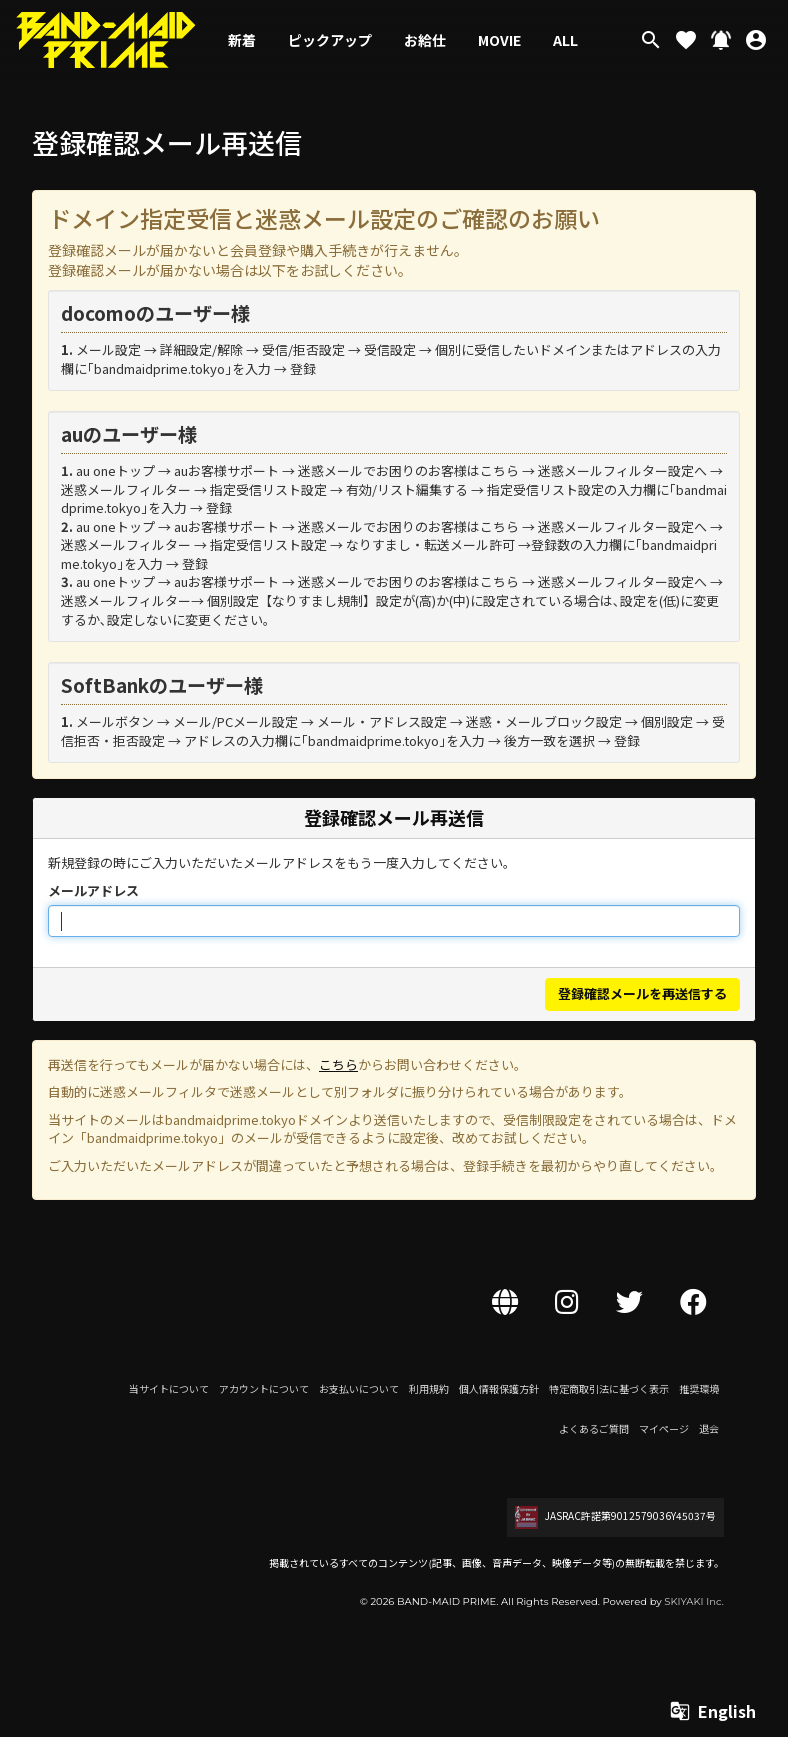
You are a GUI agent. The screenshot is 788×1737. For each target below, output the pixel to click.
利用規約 (429, 1388)
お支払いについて (359, 1388)
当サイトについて (169, 1388)
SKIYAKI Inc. (694, 1601)
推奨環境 (699, 1388)
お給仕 (425, 40)
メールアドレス (93, 891)
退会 (709, 1428)
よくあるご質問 (594, 1428)
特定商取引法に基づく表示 (609, 1388)
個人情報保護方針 (499, 1388)
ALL (565, 40)
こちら (338, 1064)
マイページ (664, 1428)
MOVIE (499, 40)
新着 (242, 40)
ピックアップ (330, 40)
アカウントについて (264, 1388)
